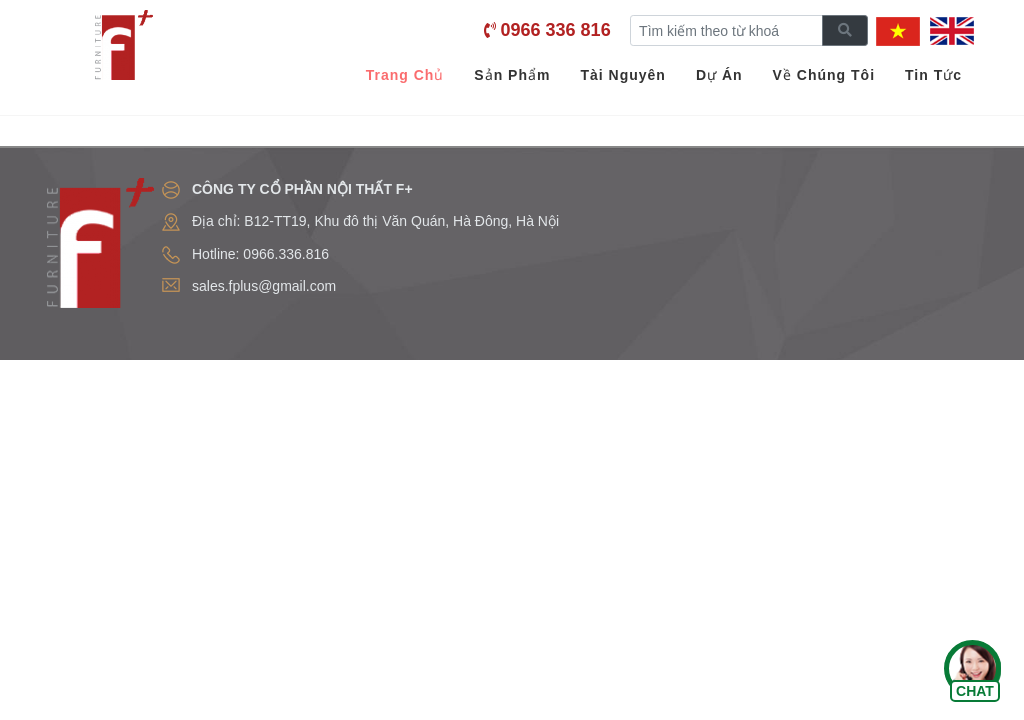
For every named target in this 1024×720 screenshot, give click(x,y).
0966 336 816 (556, 30)
